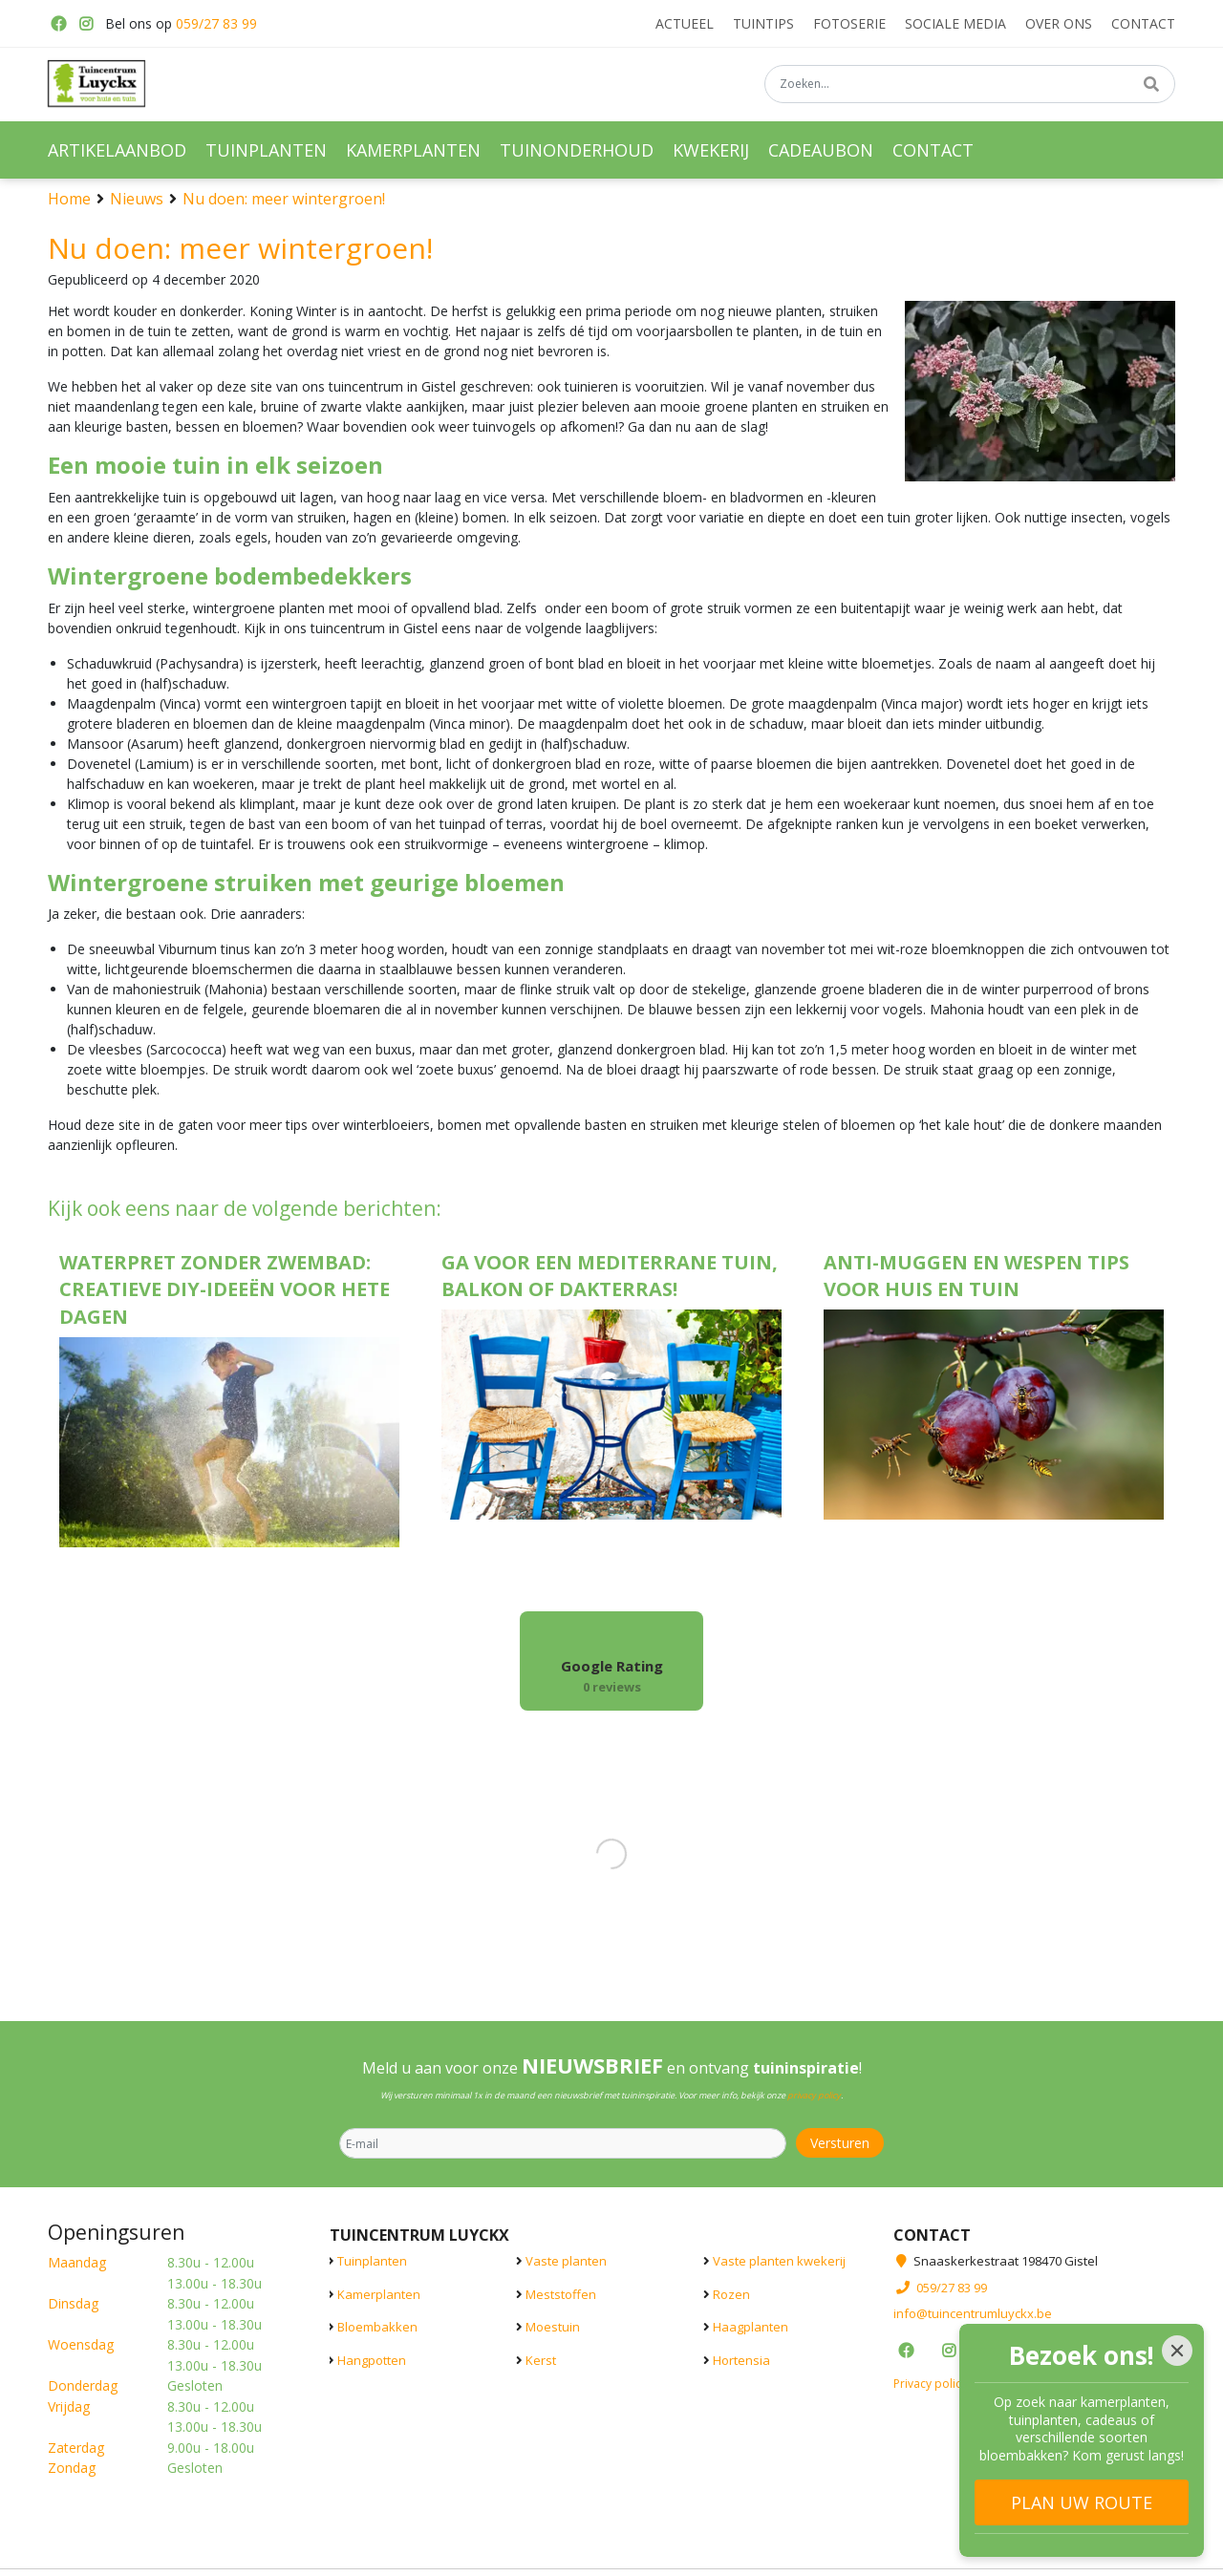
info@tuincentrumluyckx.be (972, 2313)
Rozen (731, 2293)
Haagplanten (750, 2326)
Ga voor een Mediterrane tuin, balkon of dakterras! (609, 1276)
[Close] (1177, 2350)
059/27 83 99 (216, 23)
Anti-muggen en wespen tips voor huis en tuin (976, 1276)
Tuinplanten (372, 2260)
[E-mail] (562, 2143)
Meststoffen (561, 2293)
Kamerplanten (378, 2293)
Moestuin (553, 2326)
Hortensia (741, 2359)
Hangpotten (371, 2359)
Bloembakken (377, 2326)
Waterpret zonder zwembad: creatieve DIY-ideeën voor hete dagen (224, 1290)
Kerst (541, 2359)
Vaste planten (566, 2260)
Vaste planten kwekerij (779, 2260)
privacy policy (814, 2095)
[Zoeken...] (969, 85)
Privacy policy (930, 2382)
